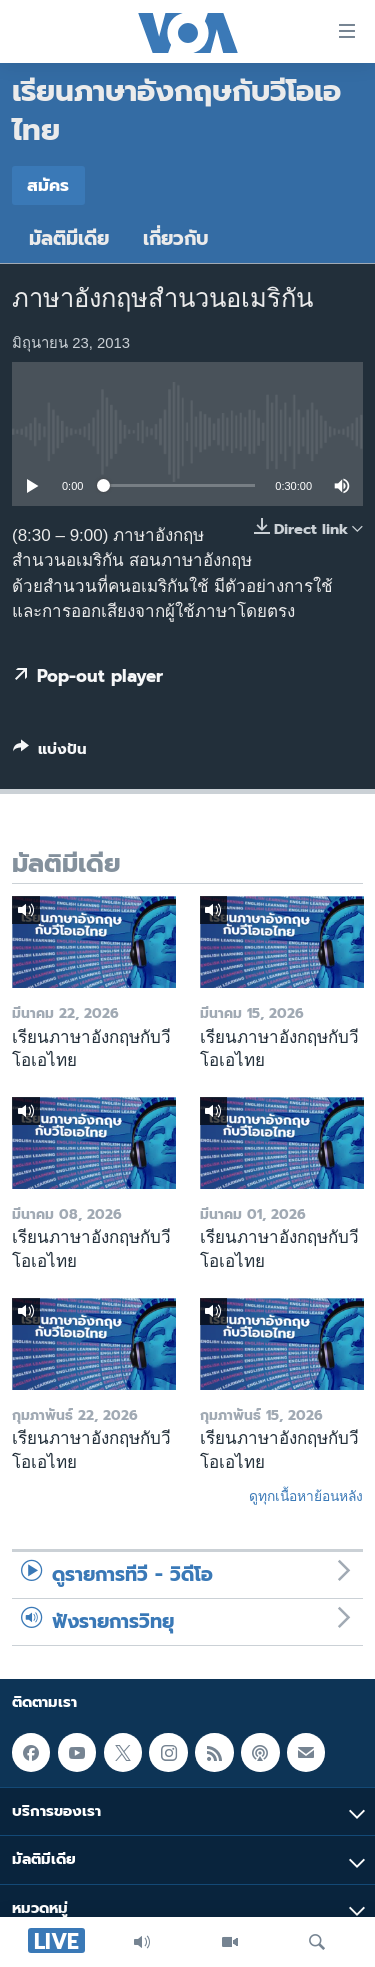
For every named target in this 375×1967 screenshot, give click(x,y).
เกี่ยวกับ (176, 238)
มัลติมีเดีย (69, 238)
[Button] (50, 753)
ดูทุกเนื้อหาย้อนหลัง (306, 1496)
